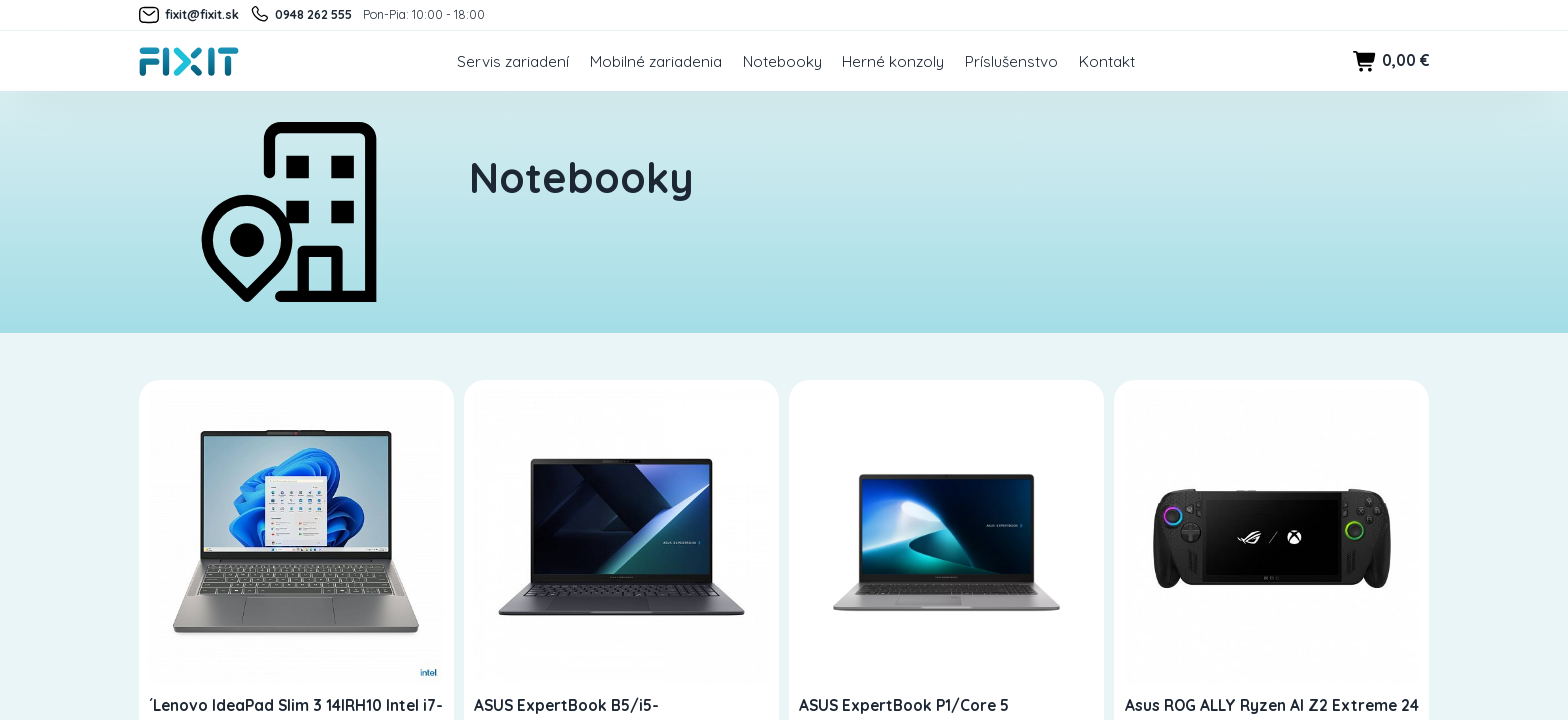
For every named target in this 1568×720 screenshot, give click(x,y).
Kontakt (1107, 61)
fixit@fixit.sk (189, 15)
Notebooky (782, 61)
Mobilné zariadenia (656, 61)
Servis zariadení (513, 61)
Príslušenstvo (1011, 61)
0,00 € (1391, 61)
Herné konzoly (893, 61)
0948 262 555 (300, 15)
